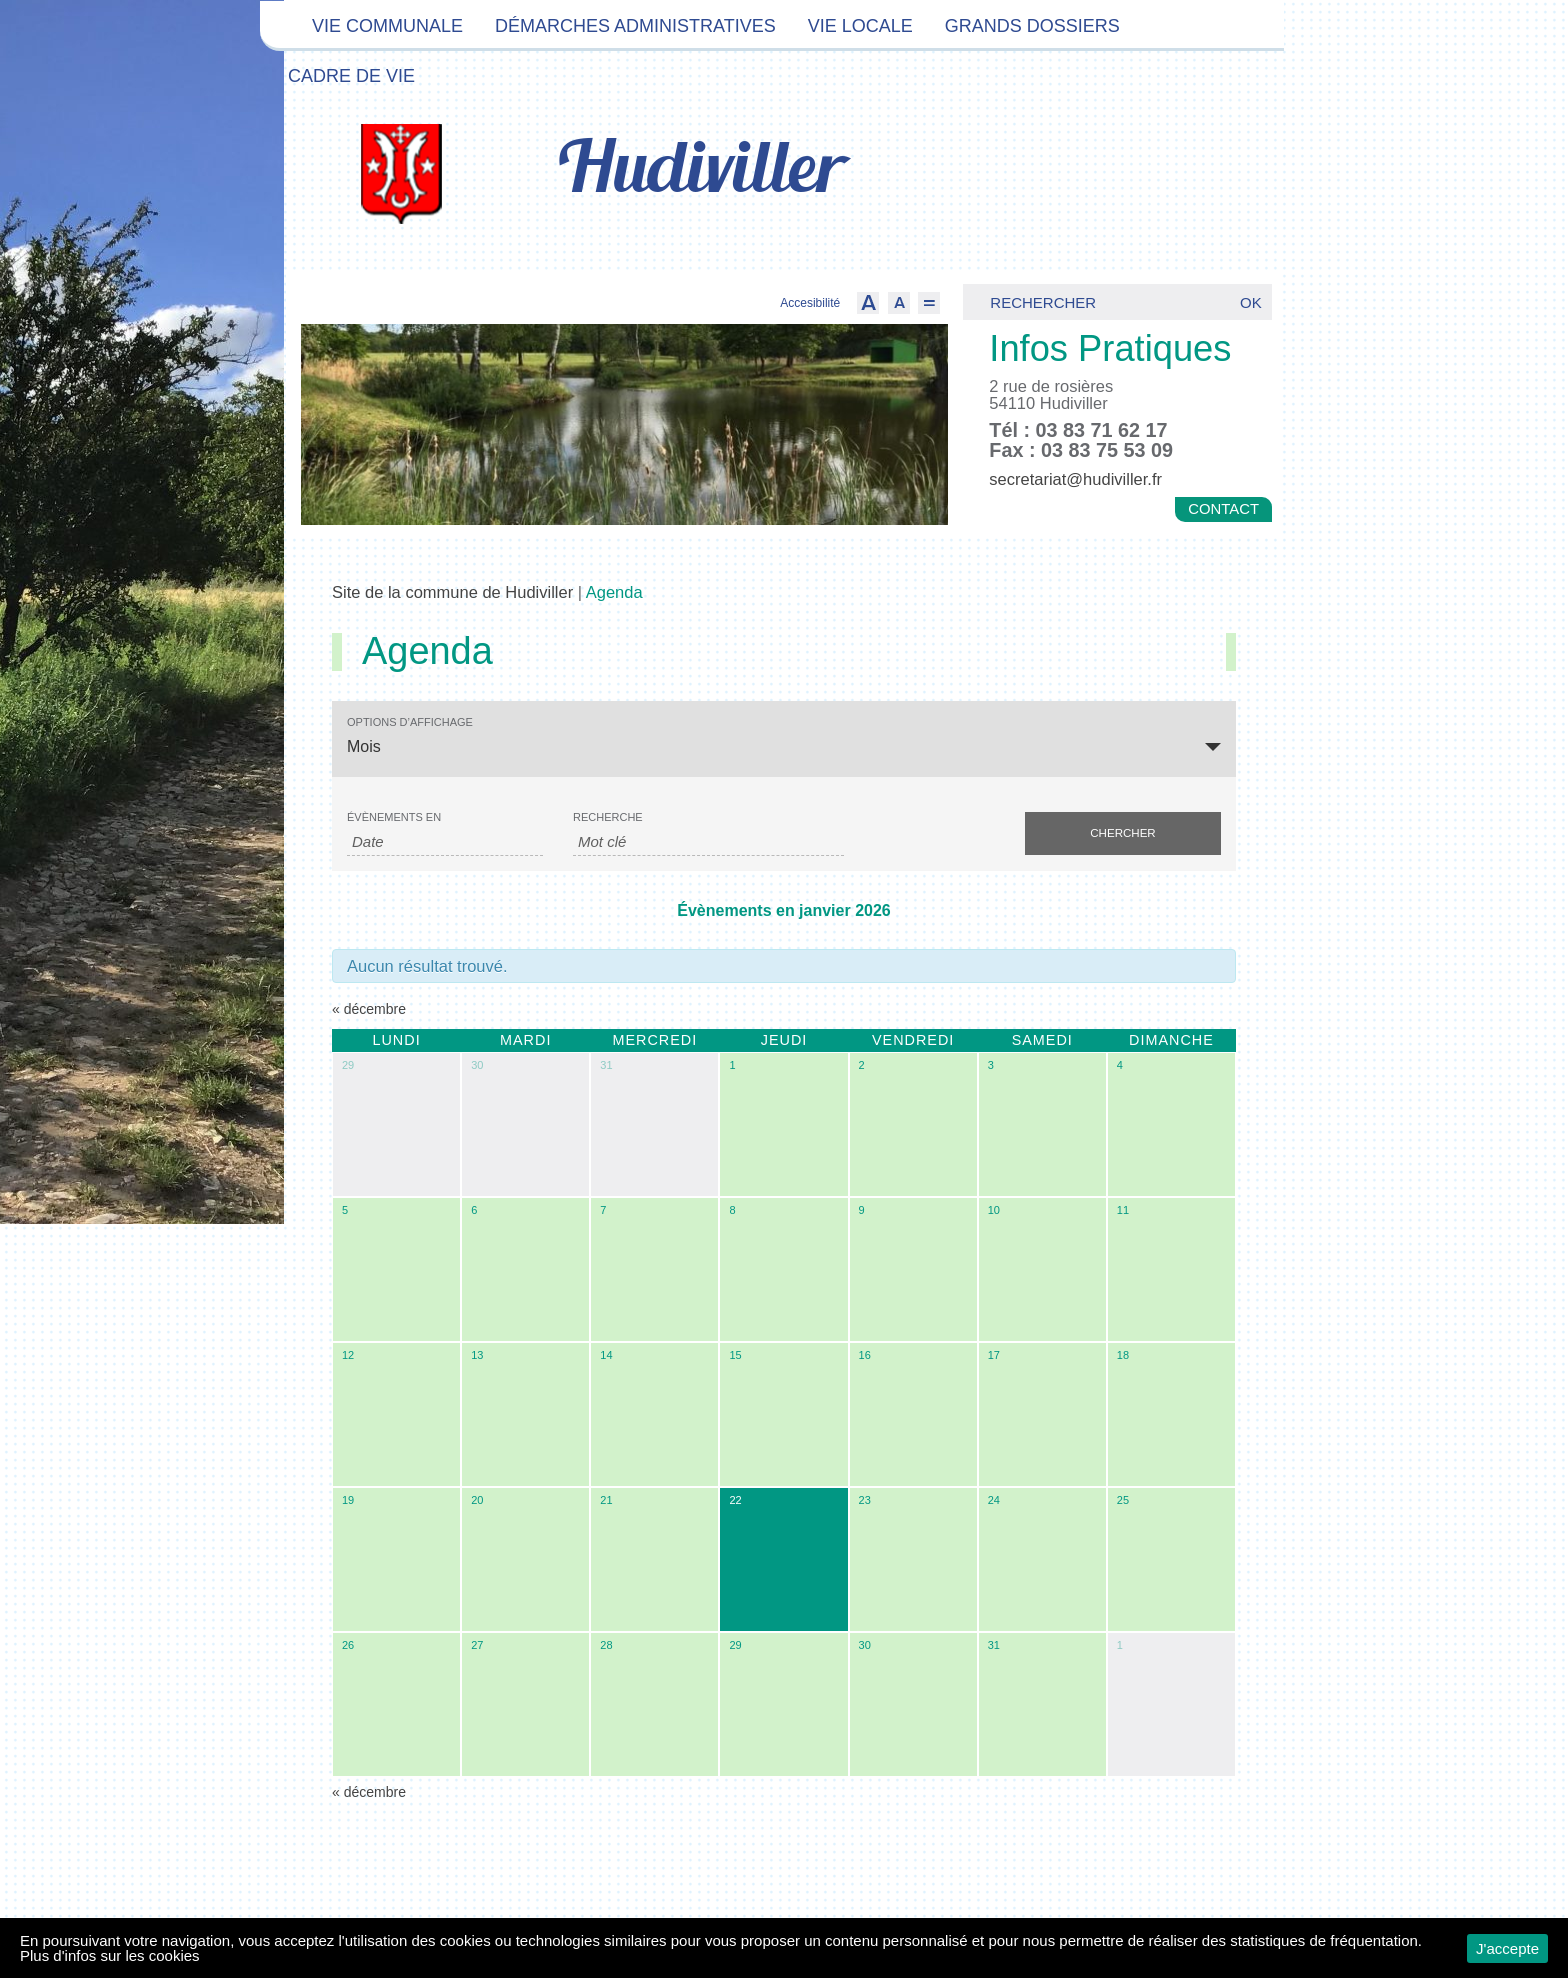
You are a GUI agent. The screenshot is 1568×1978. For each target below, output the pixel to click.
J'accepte (1507, 1948)
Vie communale (387, 26)
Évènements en (394, 817)
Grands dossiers (1032, 26)
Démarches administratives (635, 26)
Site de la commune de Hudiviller (452, 592)
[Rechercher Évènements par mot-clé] (708, 842)
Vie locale (860, 26)
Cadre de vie (351, 76)
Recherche (608, 817)
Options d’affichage (410, 722)
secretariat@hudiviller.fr (1075, 479)
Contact (1223, 509)
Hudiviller (701, 172)
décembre (369, 1009)
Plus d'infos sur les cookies (110, 1955)
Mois (364, 746)
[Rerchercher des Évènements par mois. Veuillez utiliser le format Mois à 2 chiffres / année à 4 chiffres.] (445, 842)
